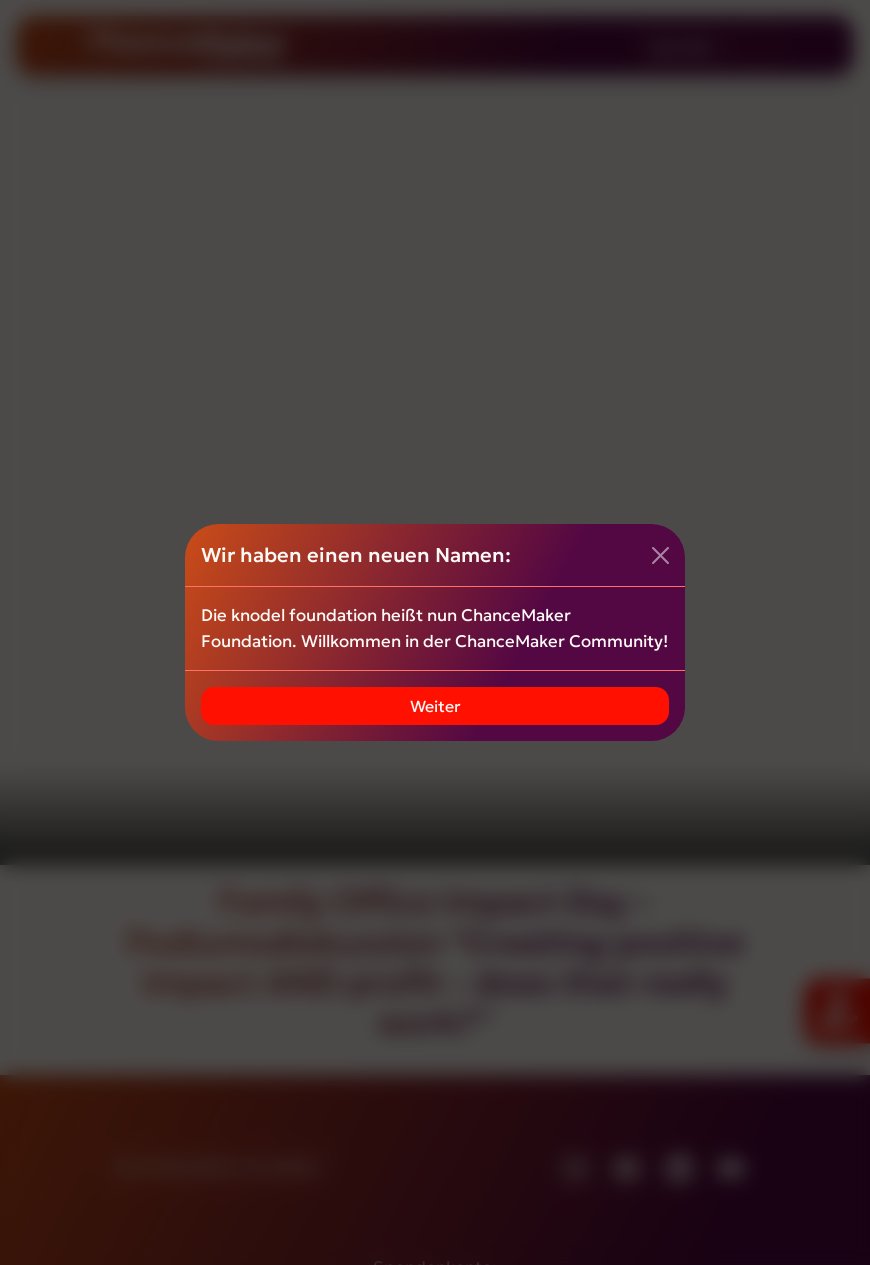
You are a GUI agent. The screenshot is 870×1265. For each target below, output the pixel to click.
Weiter (435, 706)
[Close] (660, 555)
